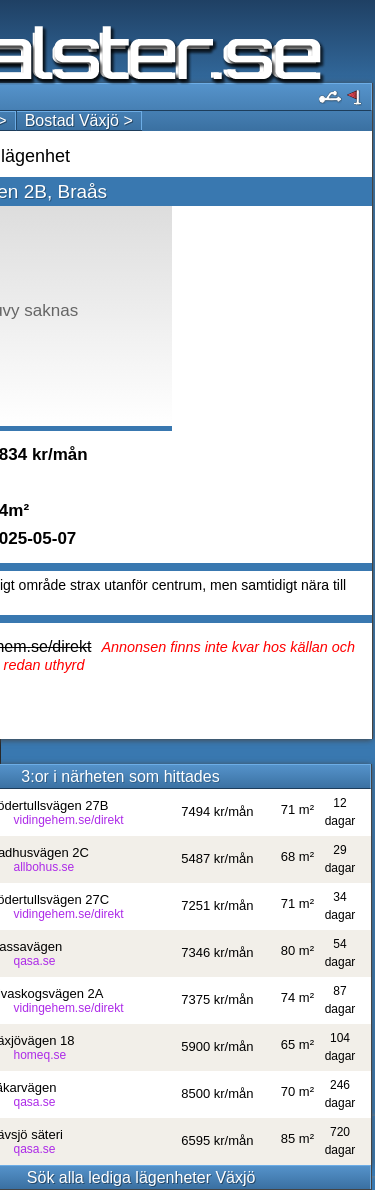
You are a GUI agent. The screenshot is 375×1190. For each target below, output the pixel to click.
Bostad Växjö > (79, 120)
